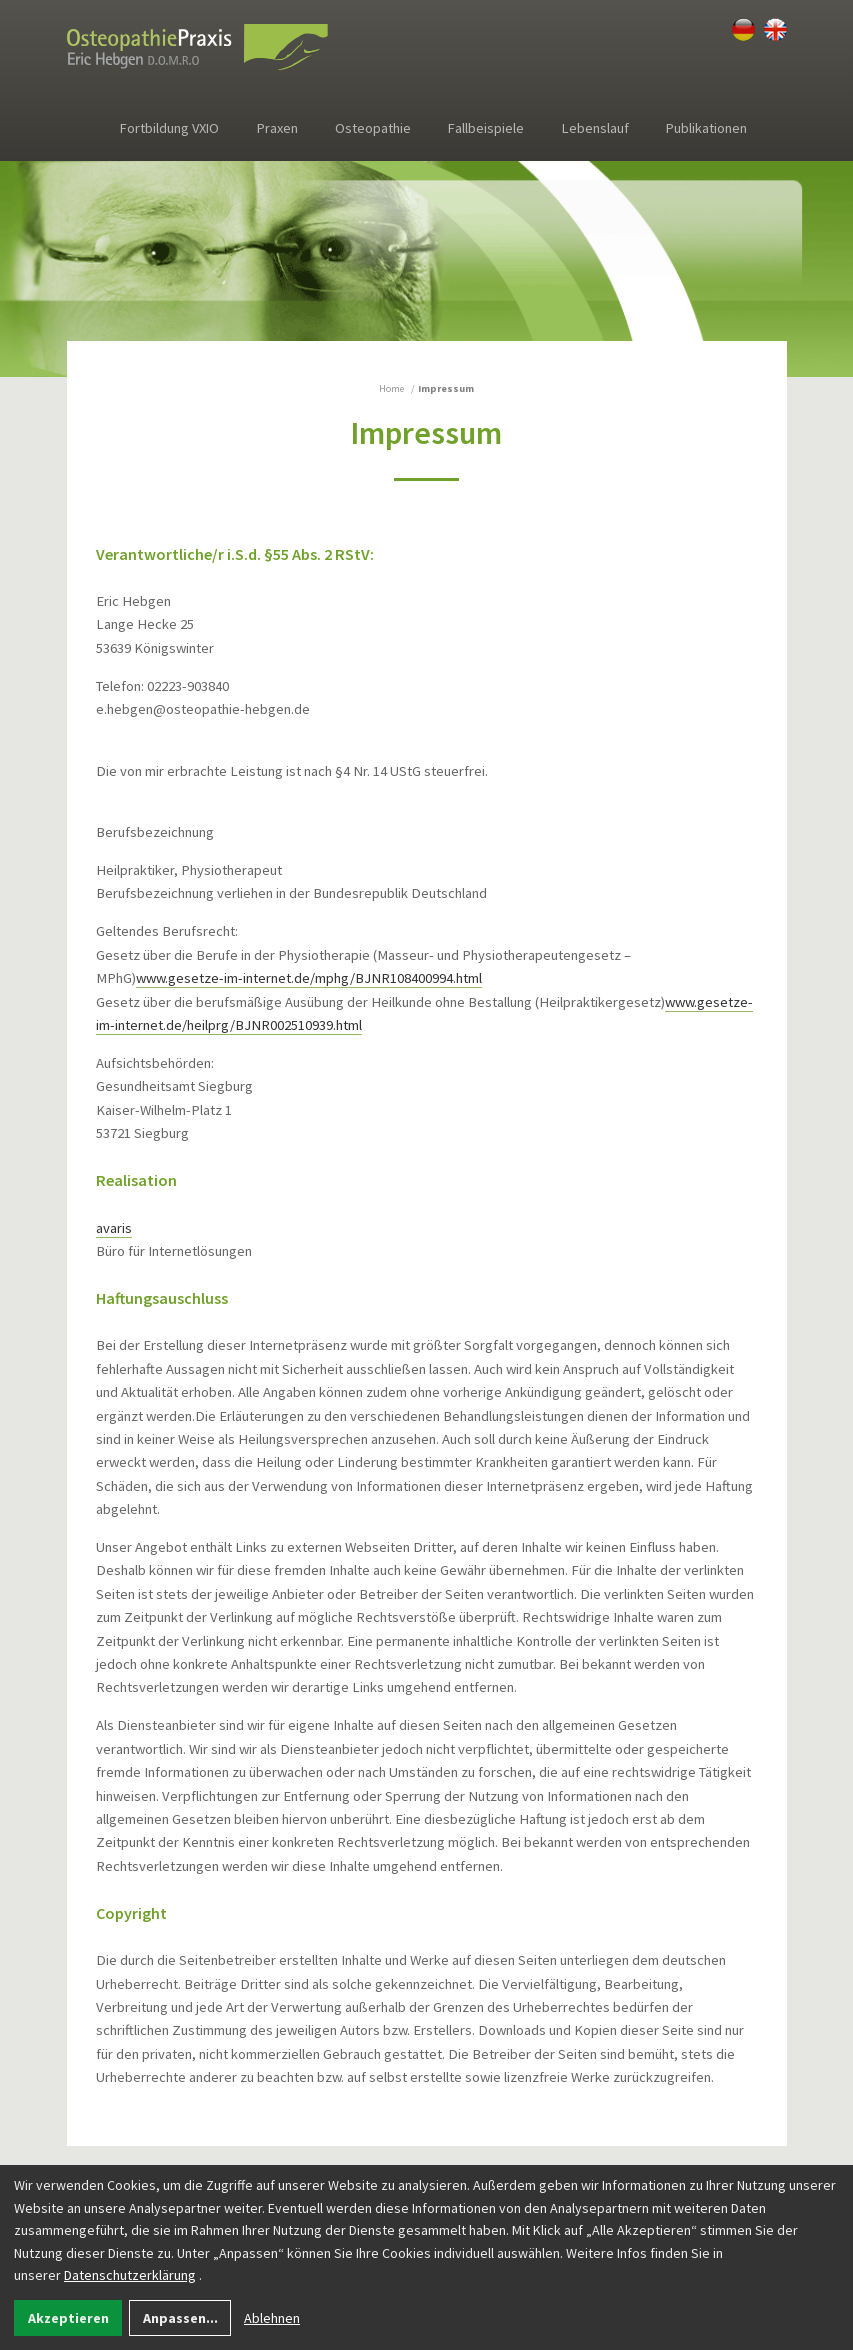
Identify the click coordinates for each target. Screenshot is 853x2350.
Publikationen (706, 128)
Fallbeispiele (486, 128)
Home (391, 388)
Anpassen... (180, 2318)
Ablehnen (272, 2318)
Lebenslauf (595, 128)
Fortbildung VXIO (169, 128)
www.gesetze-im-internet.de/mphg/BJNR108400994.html (309, 978)
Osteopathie (373, 128)
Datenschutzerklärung (130, 2275)
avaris (114, 1228)
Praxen (277, 128)
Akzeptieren (68, 2318)
